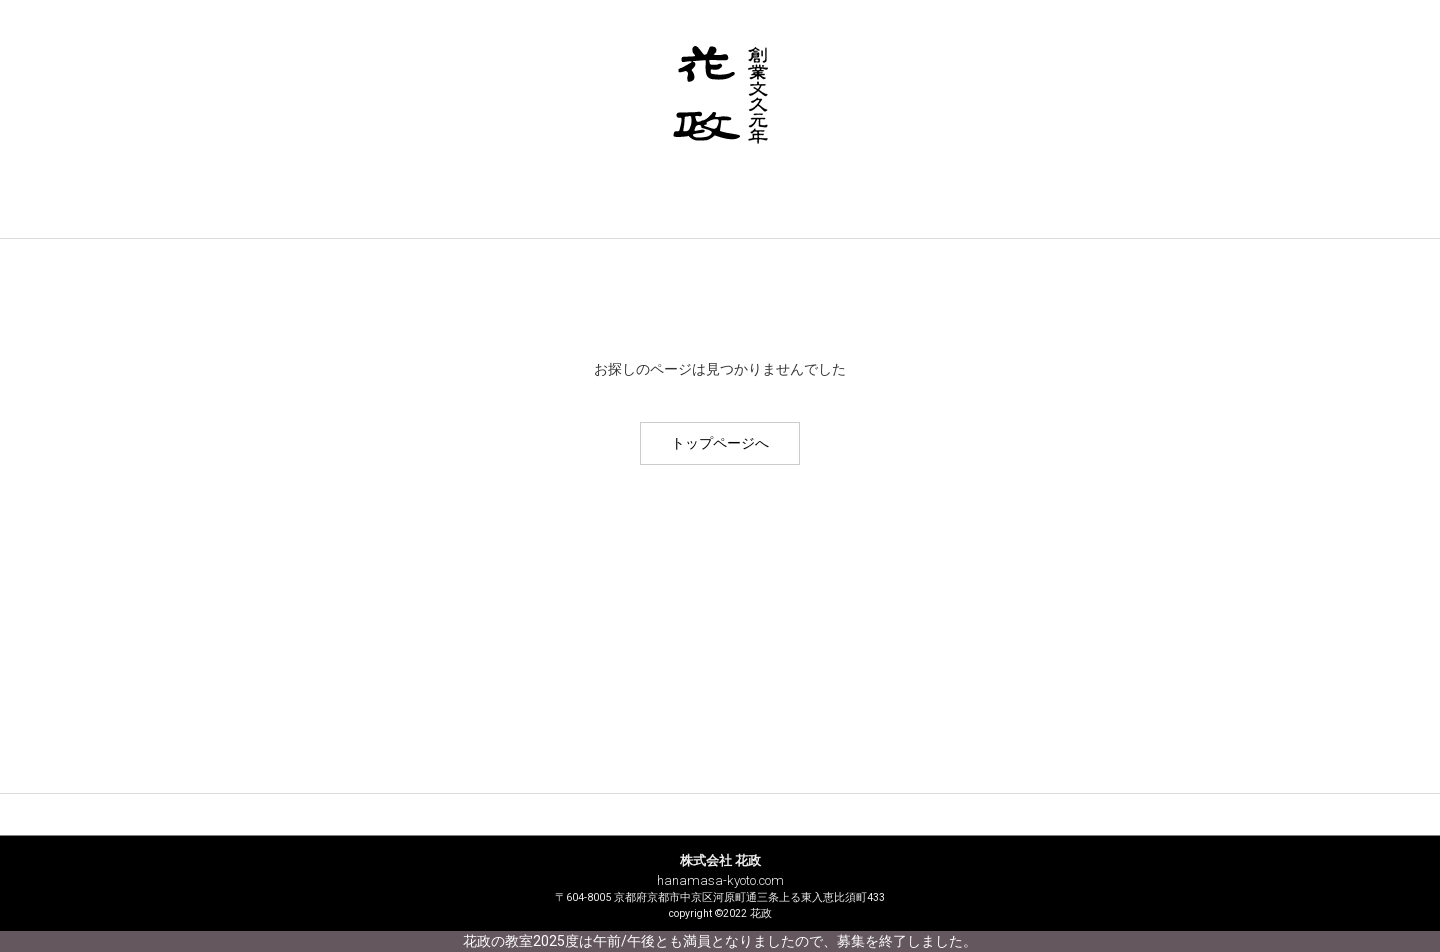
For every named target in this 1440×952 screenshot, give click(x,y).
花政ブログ (1095, 215)
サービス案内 (532, 215)
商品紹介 (720, 215)
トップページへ (720, 443)
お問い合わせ (908, 215)
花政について (345, 215)
